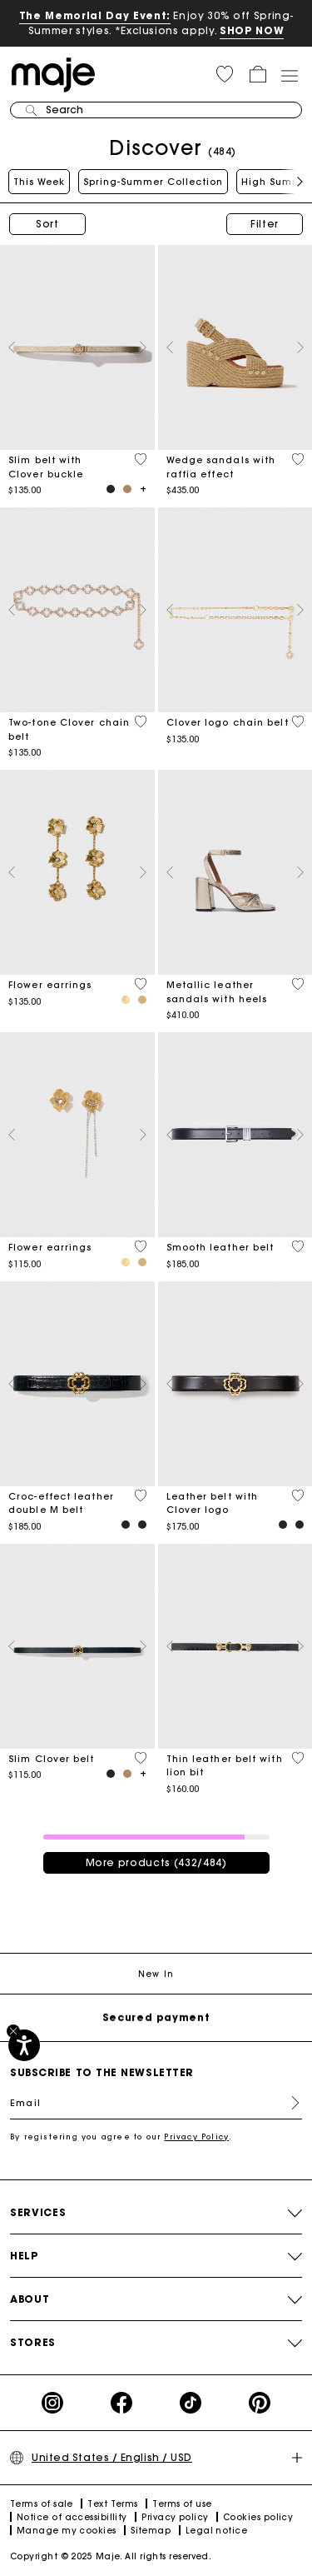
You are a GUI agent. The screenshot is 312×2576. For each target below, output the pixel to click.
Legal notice (216, 2530)
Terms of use (181, 2504)
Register (288, 2102)
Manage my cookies (66, 2530)
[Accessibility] (24, 2045)
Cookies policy (258, 2517)
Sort (47, 223)
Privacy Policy (196, 2136)
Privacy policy (174, 2517)
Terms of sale (41, 2504)
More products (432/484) (156, 1862)
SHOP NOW (252, 30)
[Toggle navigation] (288, 75)
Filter (264, 223)
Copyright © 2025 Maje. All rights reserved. (110, 2556)
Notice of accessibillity (72, 2517)
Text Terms (112, 2504)
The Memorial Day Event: (95, 15)
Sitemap (151, 2530)
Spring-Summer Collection (153, 181)
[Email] (156, 2102)
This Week (39, 181)
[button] (224, 74)
